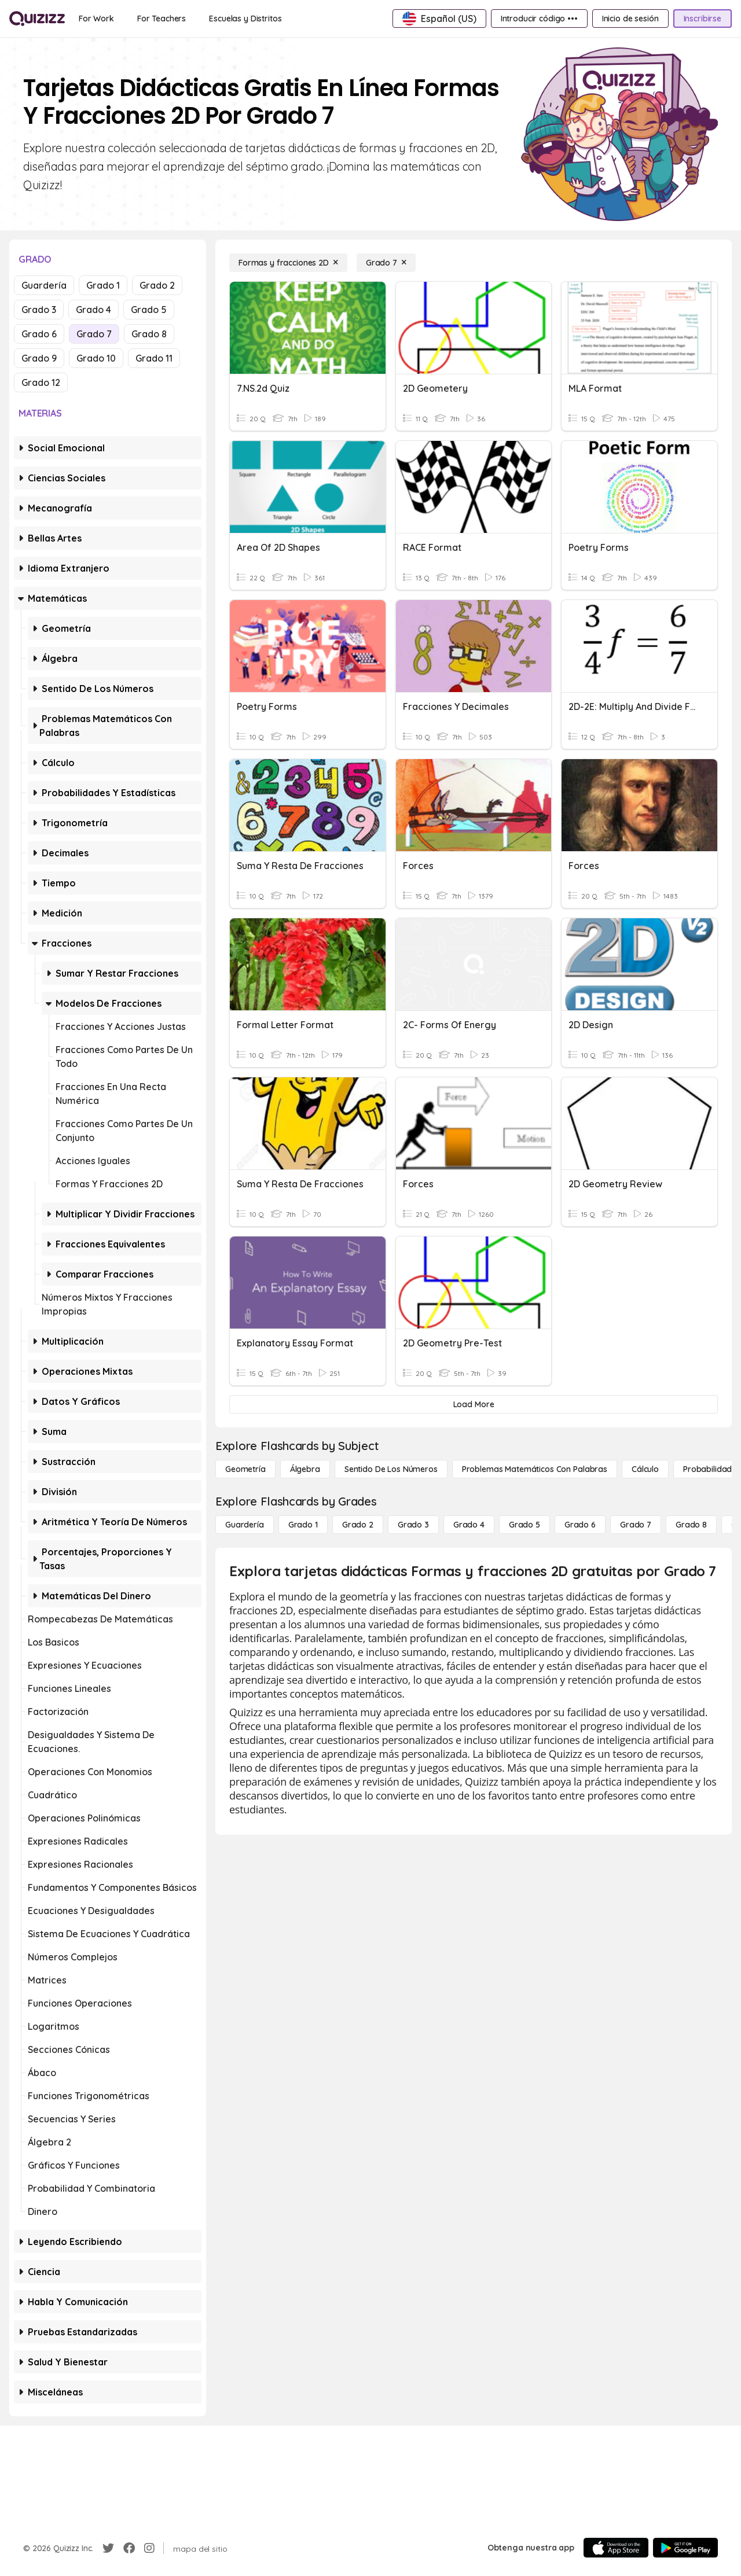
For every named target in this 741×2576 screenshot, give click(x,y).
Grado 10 (96, 358)
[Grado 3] (413, 1524)
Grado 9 (39, 358)
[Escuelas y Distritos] (245, 18)
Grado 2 (157, 285)
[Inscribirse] (702, 18)
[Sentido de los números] (391, 1469)
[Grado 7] (386, 262)
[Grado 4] (468, 1524)
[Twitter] (108, 2548)
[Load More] (473, 1404)
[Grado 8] (691, 1524)
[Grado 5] (524, 1524)
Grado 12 (40, 382)
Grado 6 (39, 334)
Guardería (44, 285)
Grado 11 (154, 358)
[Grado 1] (303, 1524)
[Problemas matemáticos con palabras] (534, 1469)
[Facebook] (129, 2548)
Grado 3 (38, 309)
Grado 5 (149, 309)
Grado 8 (149, 334)
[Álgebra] (305, 1469)
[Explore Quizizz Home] (37, 18)
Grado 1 (103, 285)
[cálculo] (645, 1469)
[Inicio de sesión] (630, 18)
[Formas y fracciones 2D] (288, 262)
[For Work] (96, 18)
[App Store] (616, 2547)
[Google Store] (685, 2547)
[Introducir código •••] (539, 18)
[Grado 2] (357, 1524)
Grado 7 (94, 334)
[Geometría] (245, 1469)
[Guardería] (244, 1524)
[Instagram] (149, 2548)
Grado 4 (93, 309)
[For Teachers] (161, 18)
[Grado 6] (580, 1524)
